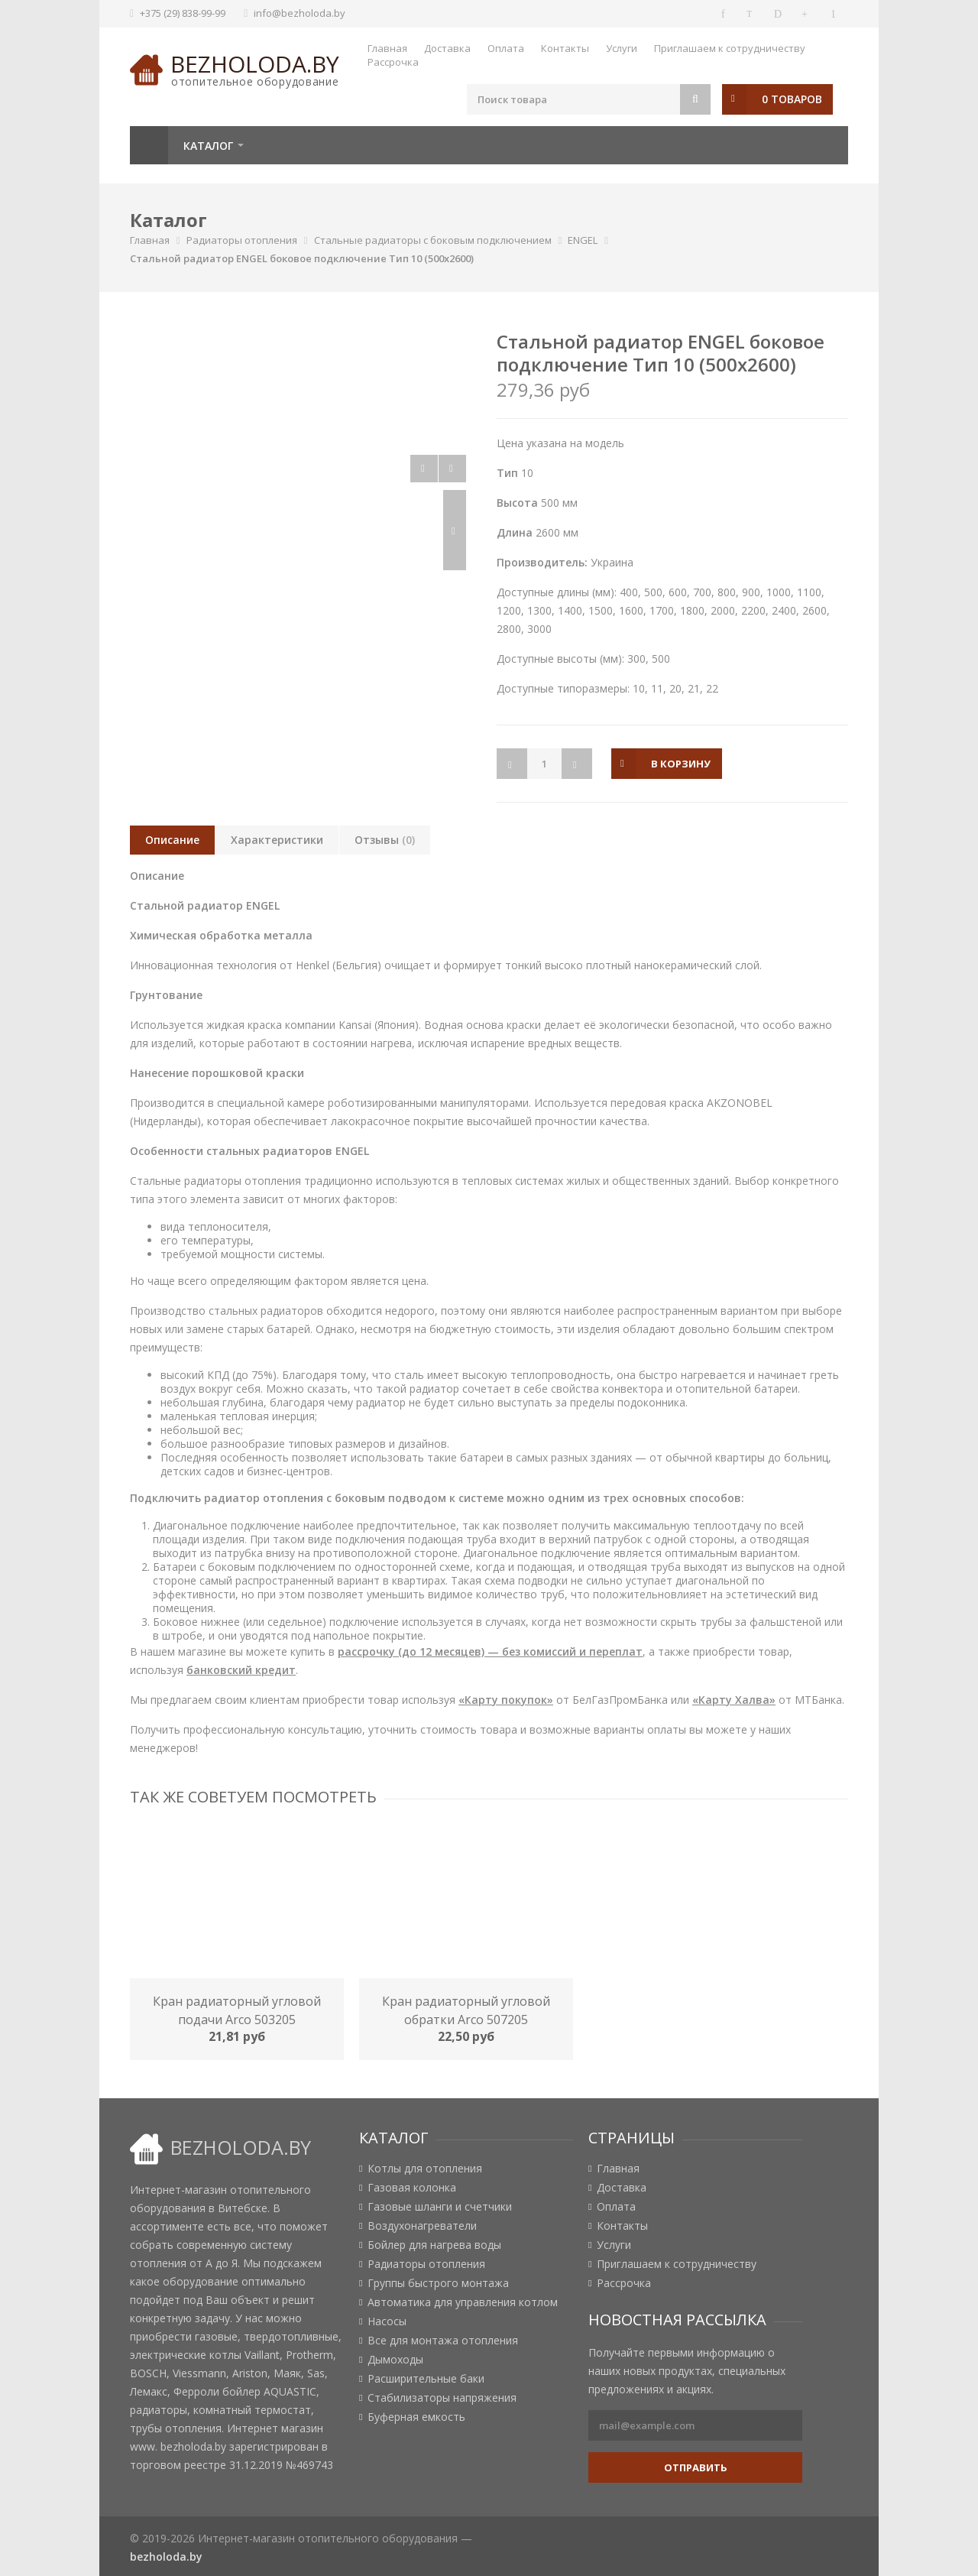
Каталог (208, 145)
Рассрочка (393, 62)
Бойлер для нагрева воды (434, 2245)
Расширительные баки (426, 2379)
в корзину (681, 764)
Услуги (621, 48)
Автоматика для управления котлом (463, 2302)
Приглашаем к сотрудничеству (729, 48)
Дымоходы (395, 2360)
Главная (387, 48)
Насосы (387, 2321)
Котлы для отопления (425, 2168)
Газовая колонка (412, 2188)
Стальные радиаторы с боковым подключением (433, 240)
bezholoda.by (254, 63)
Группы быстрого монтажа (438, 2283)
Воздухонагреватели (422, 2226)
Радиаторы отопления (241, 240)
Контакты (565, 48)
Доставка (447, 48)
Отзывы (385, 839)
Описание (172, 839)
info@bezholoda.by (299, 13)
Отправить (695, 2467)
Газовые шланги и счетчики (440, 2207)
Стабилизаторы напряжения (442, 2398)
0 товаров (792, 99)
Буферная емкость (416, 2417)
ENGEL (582, 240)
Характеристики (277, 839)
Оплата (505, 48)
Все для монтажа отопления (443, 2340)
